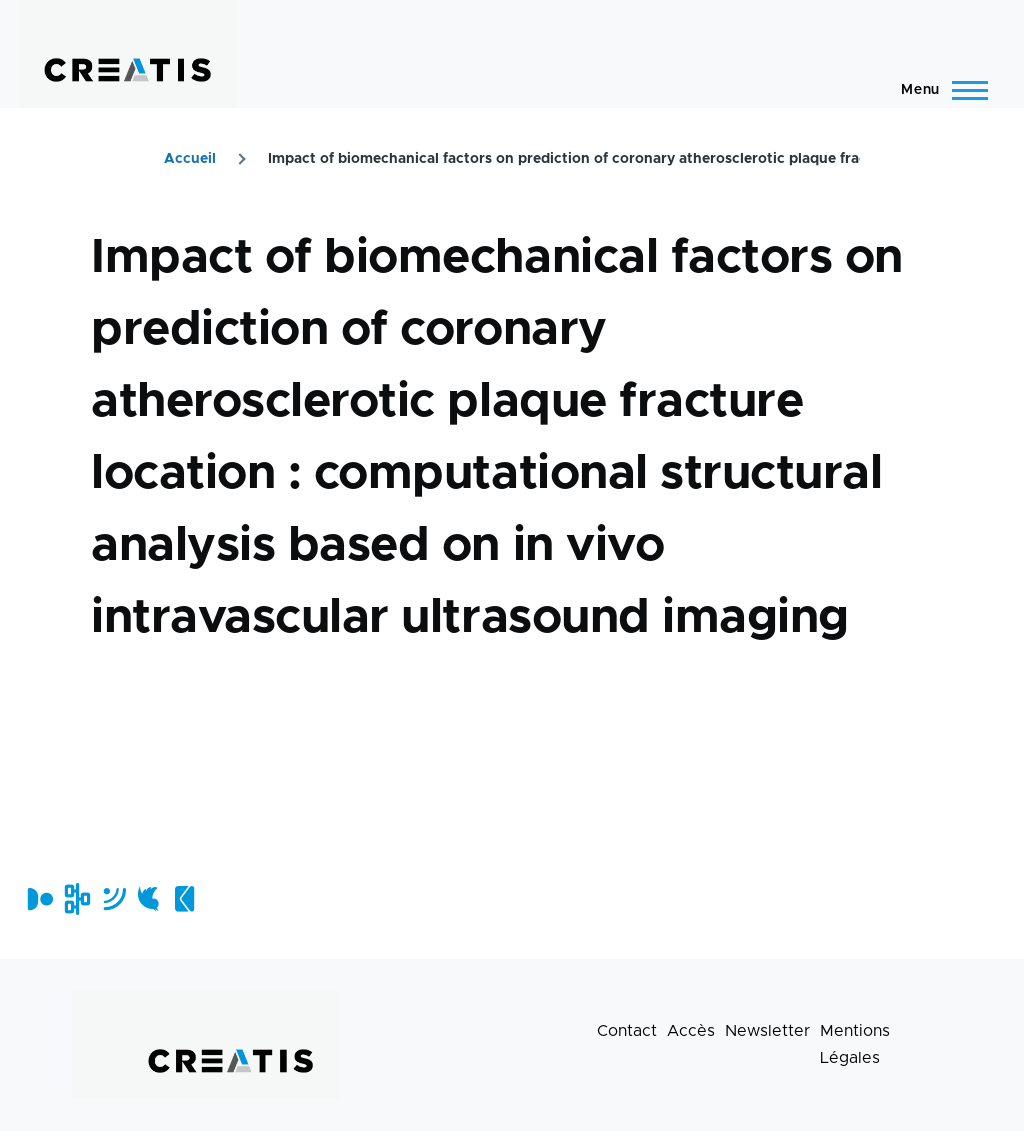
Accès (691, 1031)
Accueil (190, 159)
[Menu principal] (938, 90)
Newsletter (767, 1031)
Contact (627, 1031)
